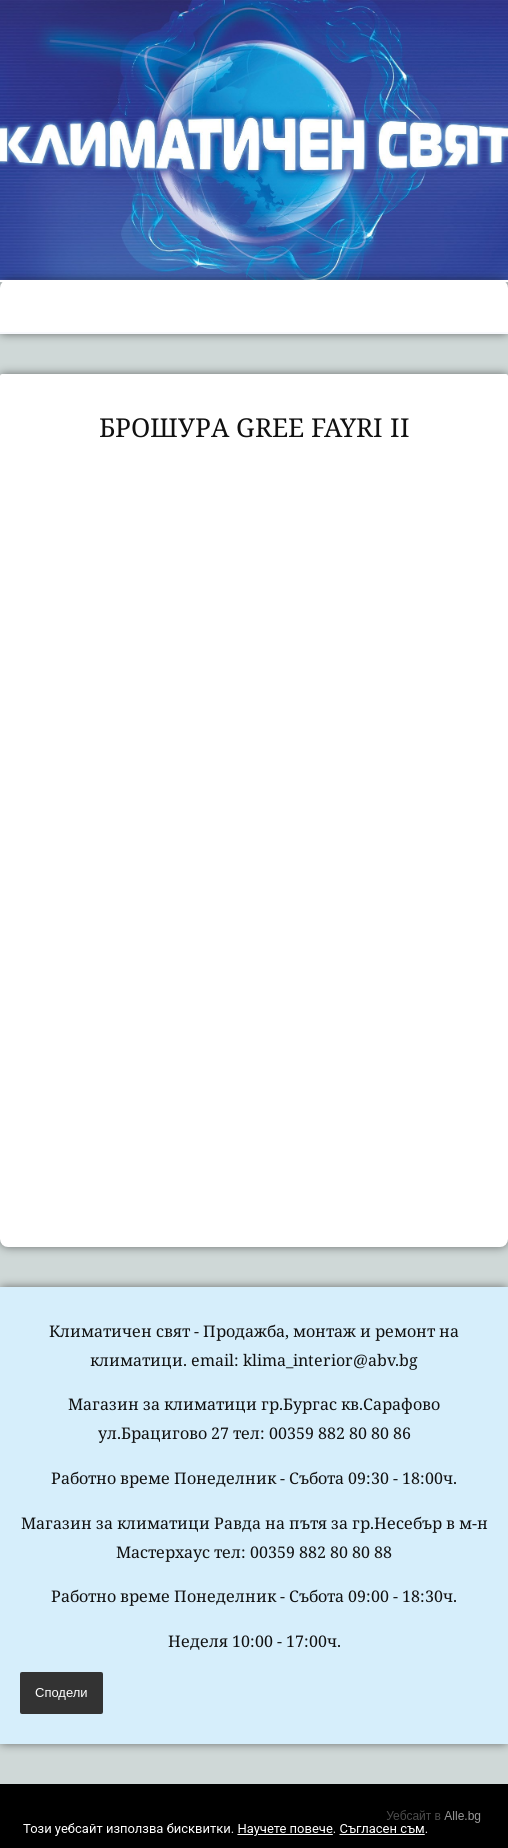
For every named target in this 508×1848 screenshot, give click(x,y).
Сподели (61, 1692)
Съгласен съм (381, 1828)
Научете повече (284, 1828)
